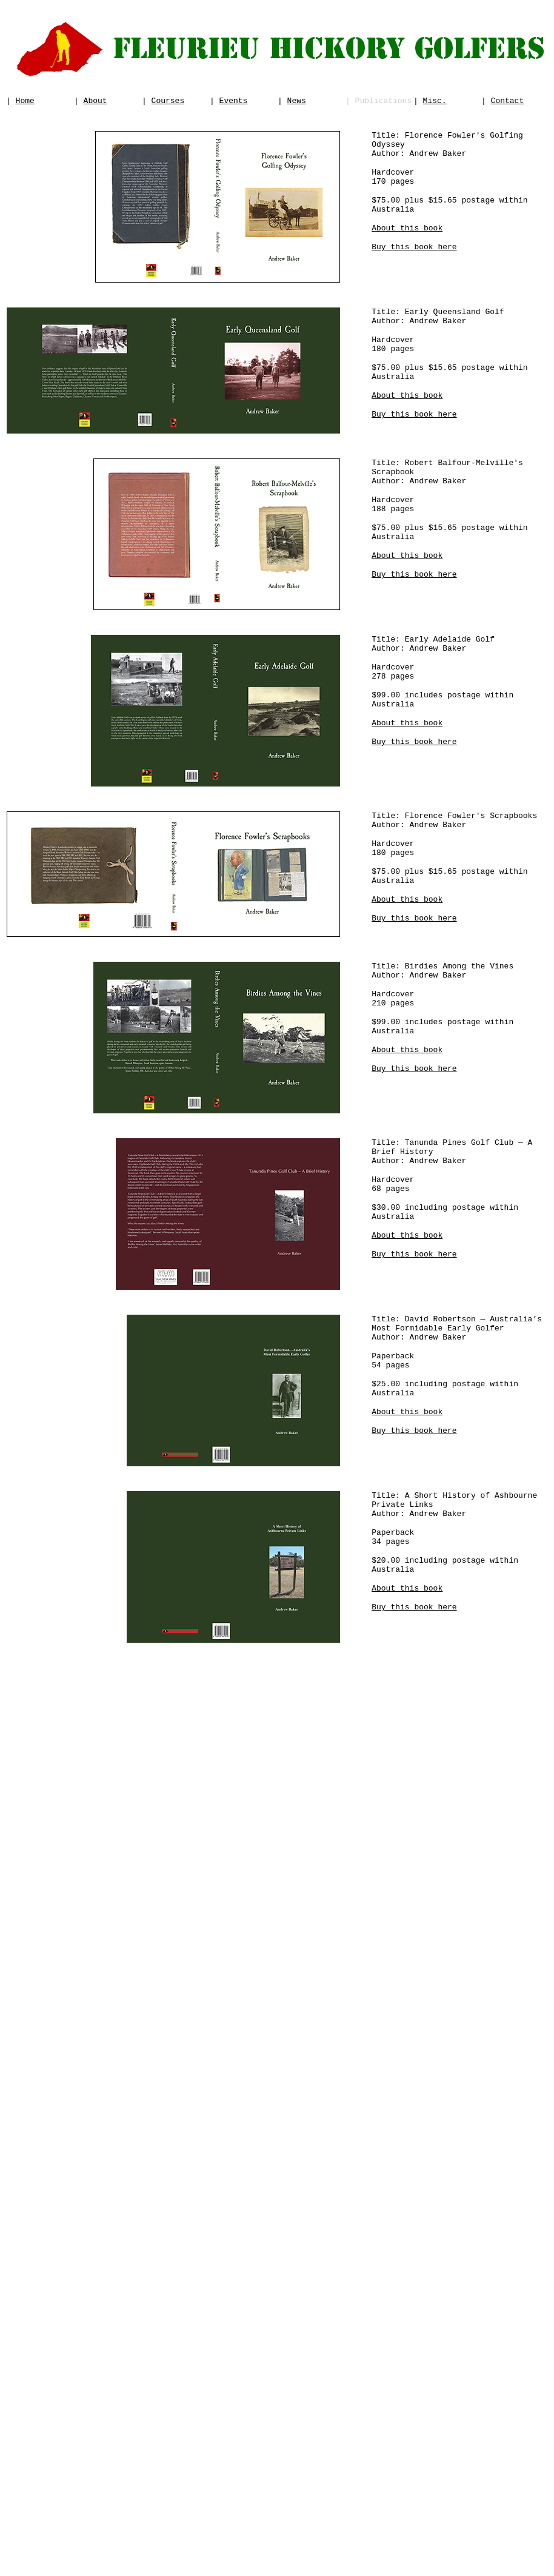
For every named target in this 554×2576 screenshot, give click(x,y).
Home (25, 101)
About (95, 101)
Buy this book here (414, 264)
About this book (407, 243)
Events (233, 101)
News (296, 101)
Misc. (435, 101)
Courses (168, 101)
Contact (507, 101)
